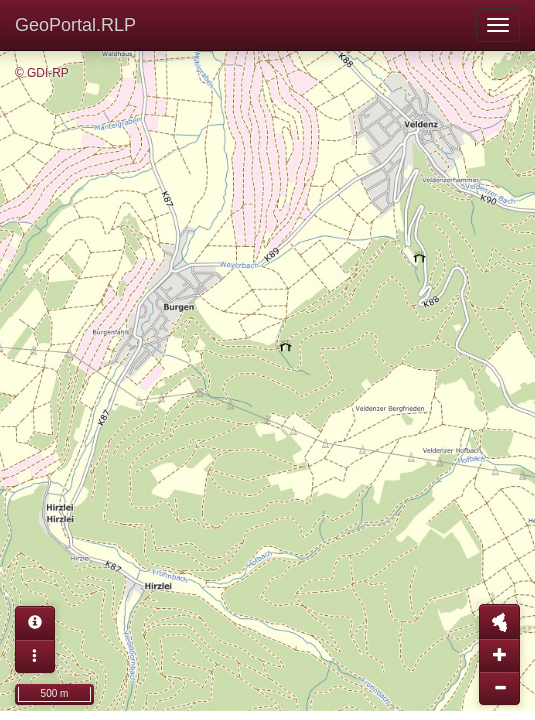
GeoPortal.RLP (75, 25)
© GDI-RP (42, 73)
